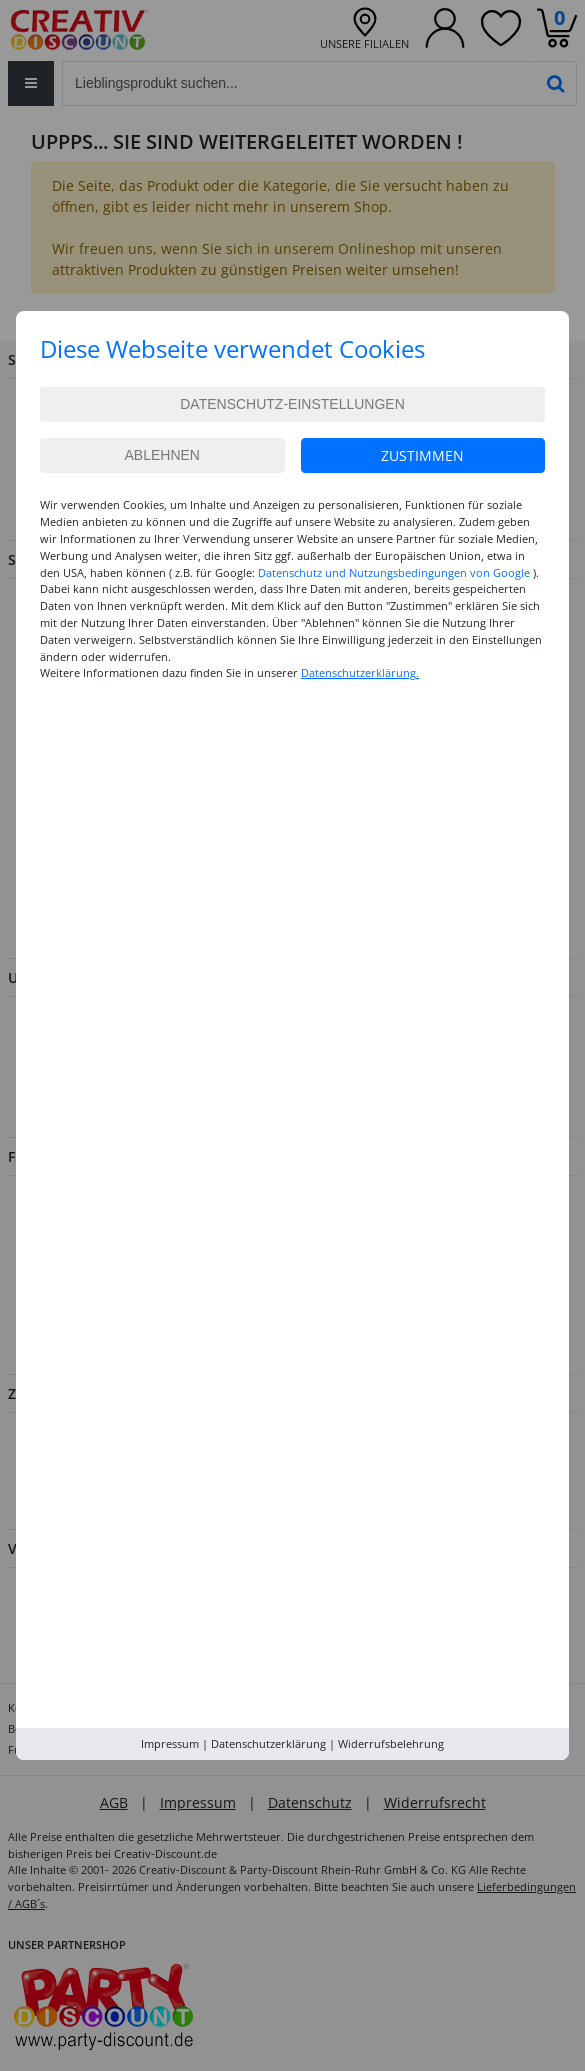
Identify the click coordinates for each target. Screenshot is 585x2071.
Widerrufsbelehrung (391, 1743)
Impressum (170, 1743)
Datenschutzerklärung (268, 1743)
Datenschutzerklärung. (360, 672)
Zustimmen (422, 455)
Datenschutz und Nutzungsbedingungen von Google (394, 572)
